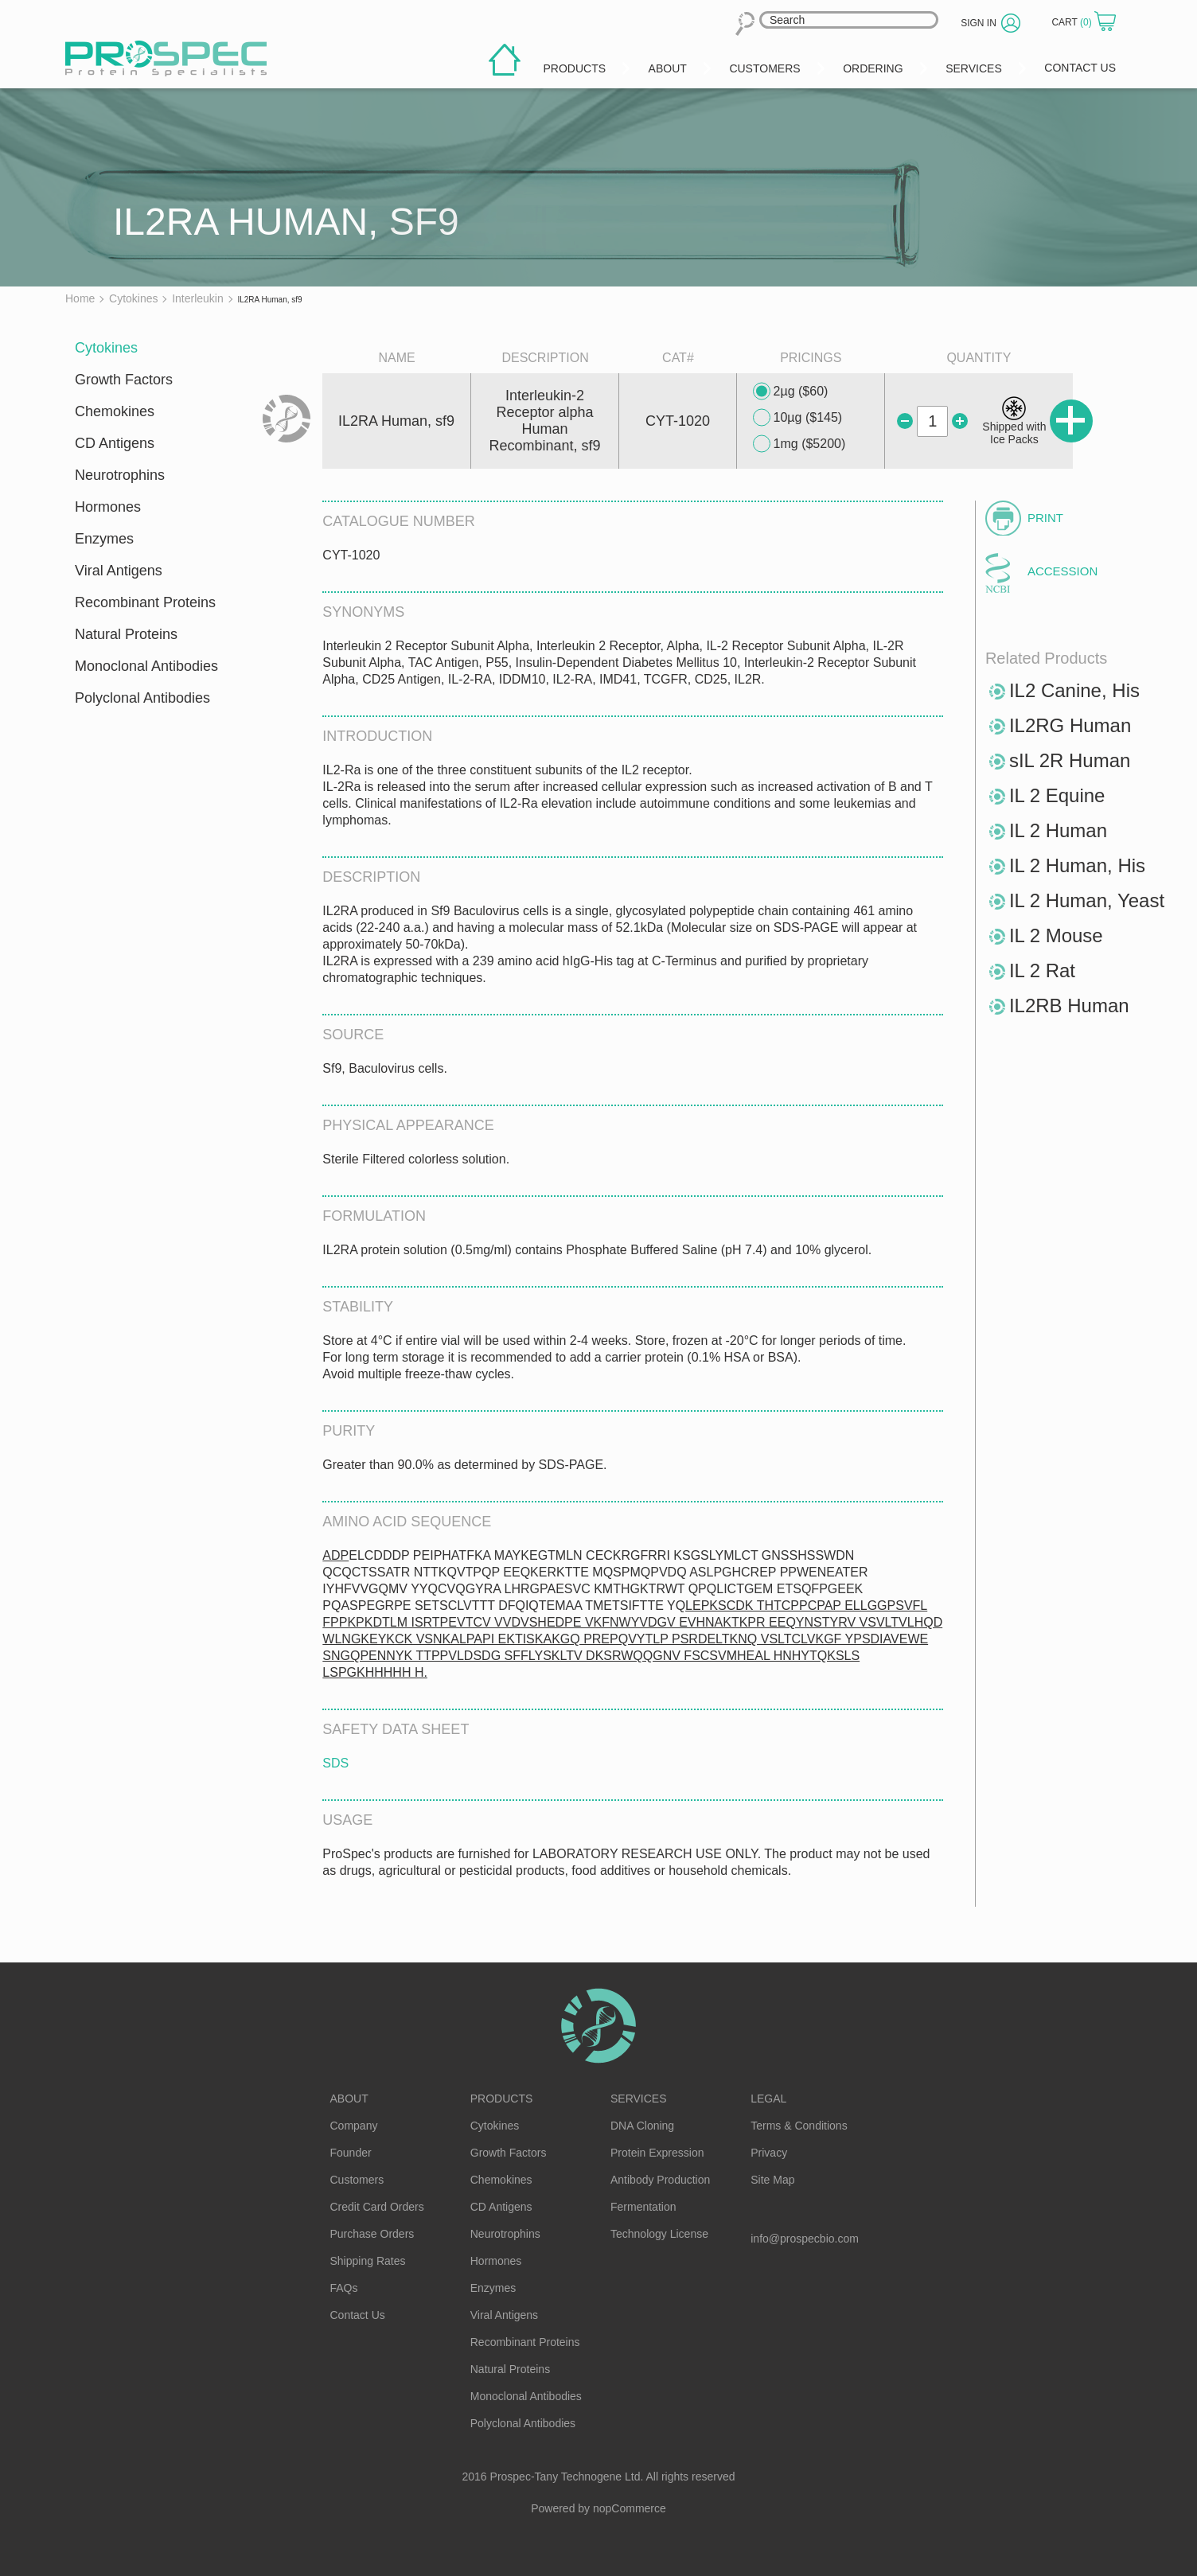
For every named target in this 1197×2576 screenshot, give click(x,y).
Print (1045, 517)
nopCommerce (629, 2508)
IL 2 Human (1058, 830)
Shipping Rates (368, 2260)
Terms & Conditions (799, 2125)
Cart (1072, 22)
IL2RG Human (1070, 725)
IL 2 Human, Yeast (1086, 900)
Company (354, 2125)
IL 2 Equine (1057, 795)
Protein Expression (657, 2152)
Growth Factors (124, 380)
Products (501, 2098)
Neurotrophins (120, 475)
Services (638, 2098)
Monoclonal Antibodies (146, 666)
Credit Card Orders (377, 2206)
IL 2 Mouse (1056, 935)
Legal (768, 2098)
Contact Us (357, 2315)
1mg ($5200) (799, 444)
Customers (357, 2179)
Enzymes (104, 539)
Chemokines (114, 411)
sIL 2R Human (1070, 760)
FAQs (344, 2288)
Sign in (978, 23)
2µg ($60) (791, 391)
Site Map (772, 2179)
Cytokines (106, 348)
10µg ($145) (798, 418)
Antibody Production (660, 2179)
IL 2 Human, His (1077, 865)
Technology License (659, 2233)
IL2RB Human (1069, 1005)
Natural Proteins (126, 634)
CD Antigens (114, 443)
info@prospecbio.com (805, 2238)
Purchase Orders (372, 2233)
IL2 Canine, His (1074, 690)
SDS (335, 1763)
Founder (351, 2152)
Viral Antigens (118, 571)
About (349, 2098)
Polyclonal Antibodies (142, 698)
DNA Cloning (642, 2125)
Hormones (108, 507)
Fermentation (643, 2206)
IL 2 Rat (1042, 970)
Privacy (769, 2152)
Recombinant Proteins (145, 602)
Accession (1062, 571)
